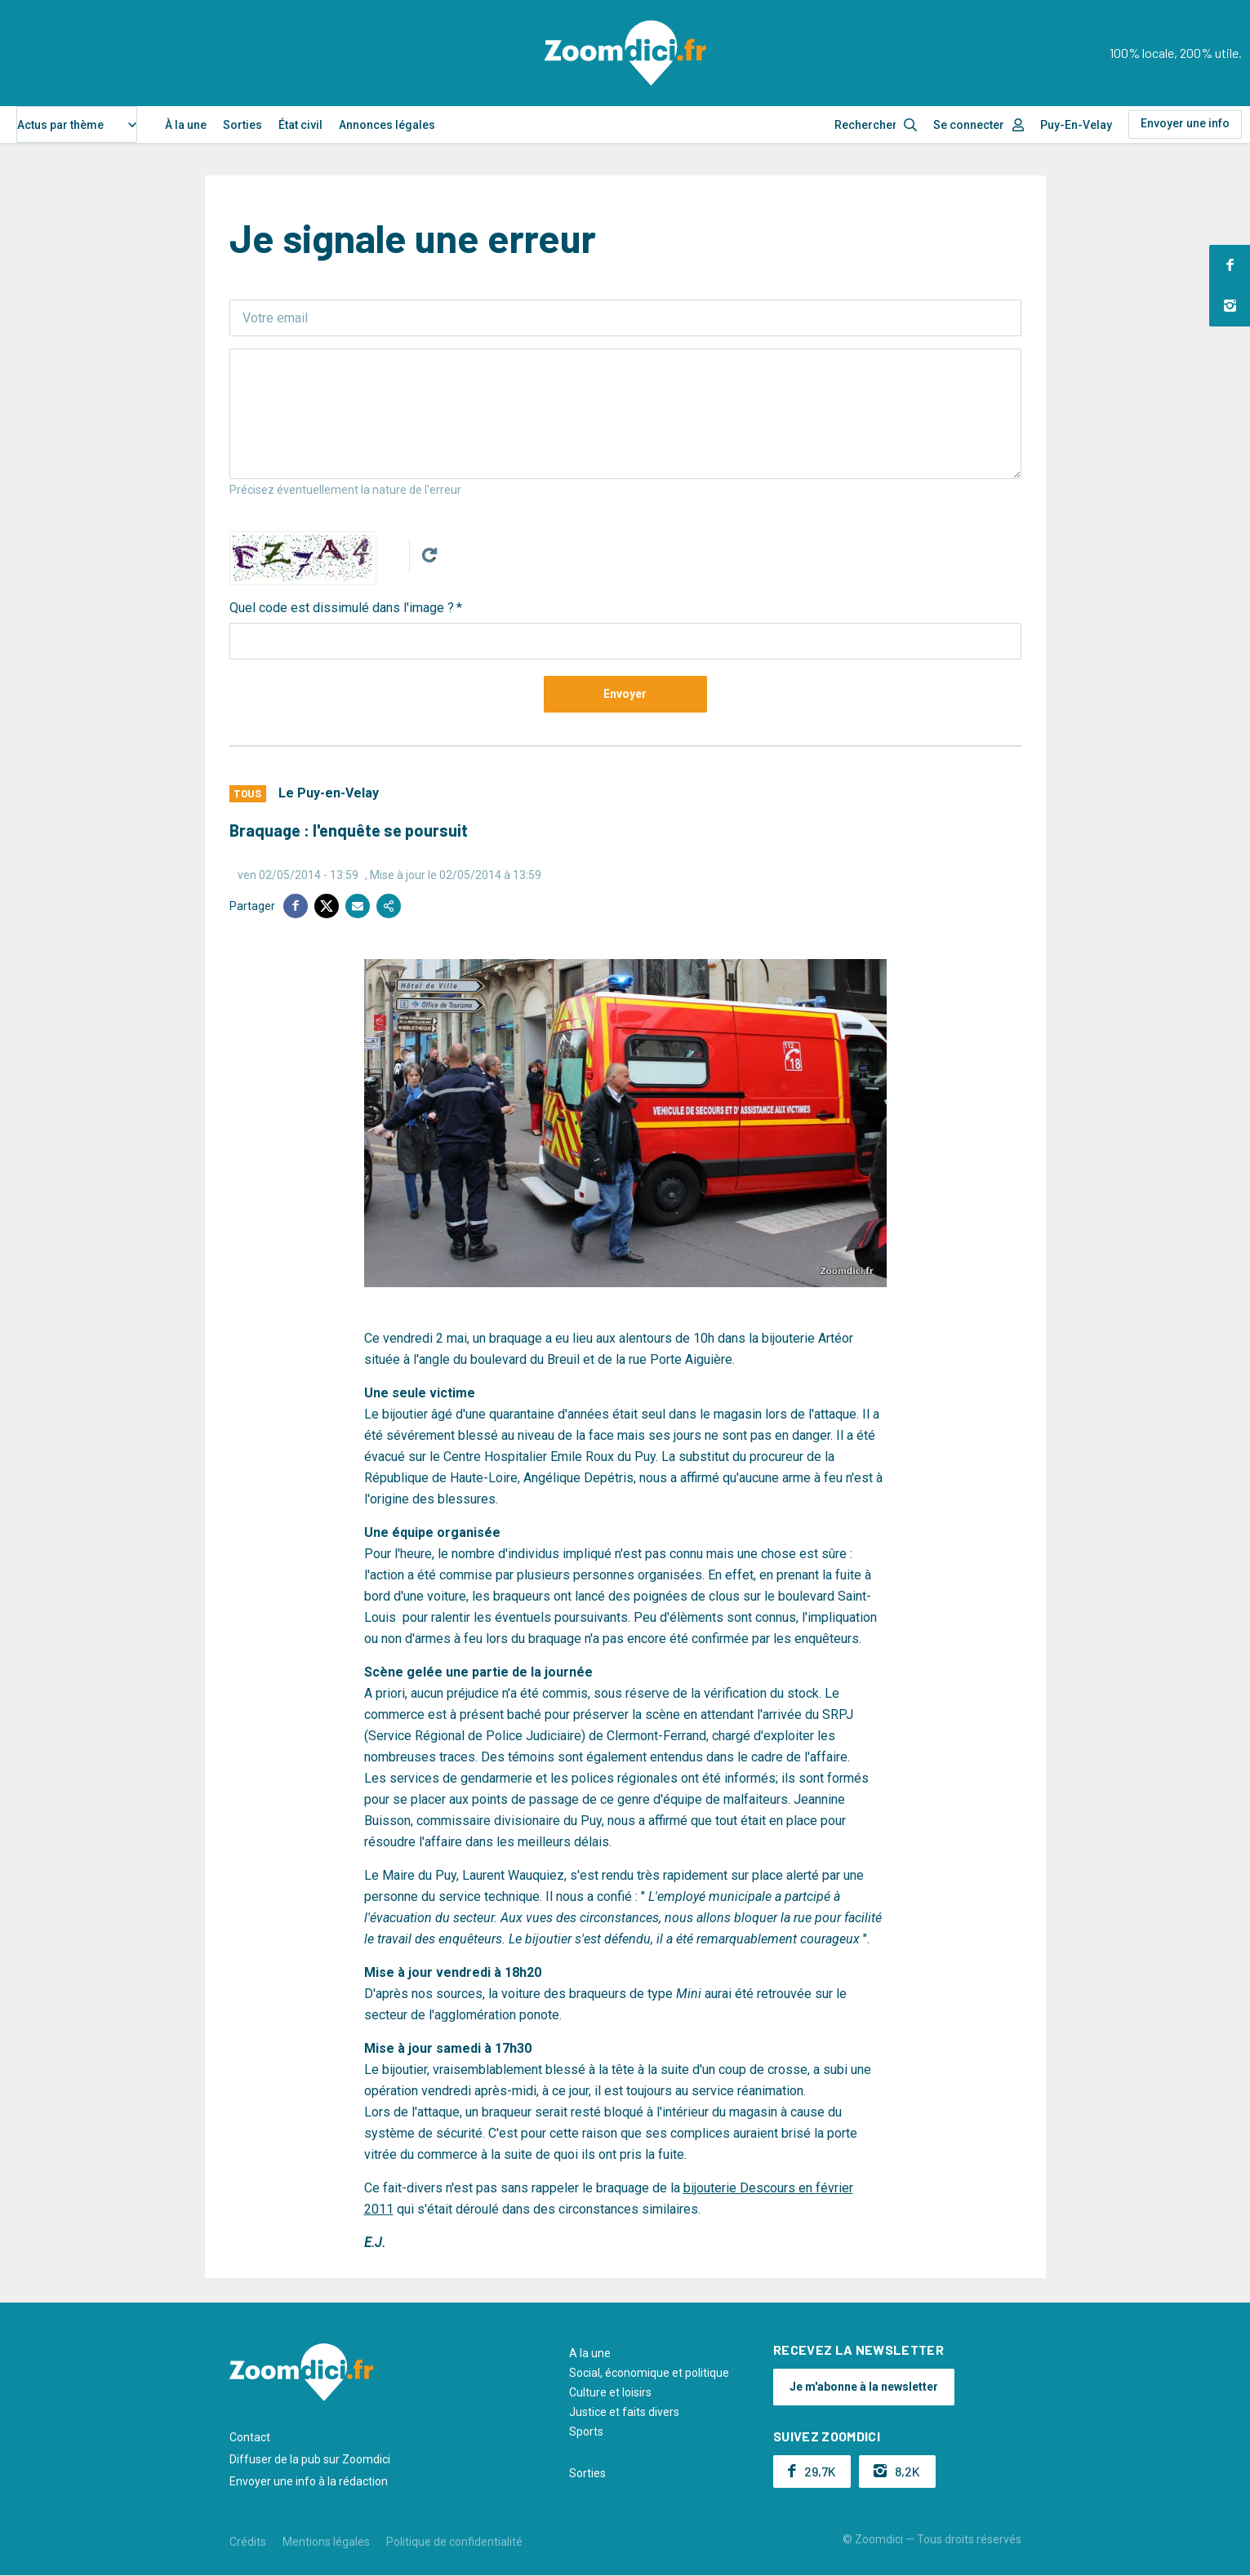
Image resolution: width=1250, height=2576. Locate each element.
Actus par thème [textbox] (60, 124)
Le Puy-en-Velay (328, 793)
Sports (586, 2431)
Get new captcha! (429, 555)
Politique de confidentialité (454, 2541)
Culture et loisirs (610, 2392)
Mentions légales (326, 2541)
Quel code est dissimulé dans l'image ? (341, 607)
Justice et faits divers (624, 2411)
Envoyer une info (1185, 123)
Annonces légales (387, 124)
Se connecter (968, 124)
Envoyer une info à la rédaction (308, 2481)
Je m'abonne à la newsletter (864, 2386)
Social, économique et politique (649, 2372)
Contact (249, 2437)
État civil (300, 124)
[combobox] (76, 124)
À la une (186, 124)
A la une (590, 2353)
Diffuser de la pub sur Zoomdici (309, 2459)
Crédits (247, 2541)
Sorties (242, 124)
